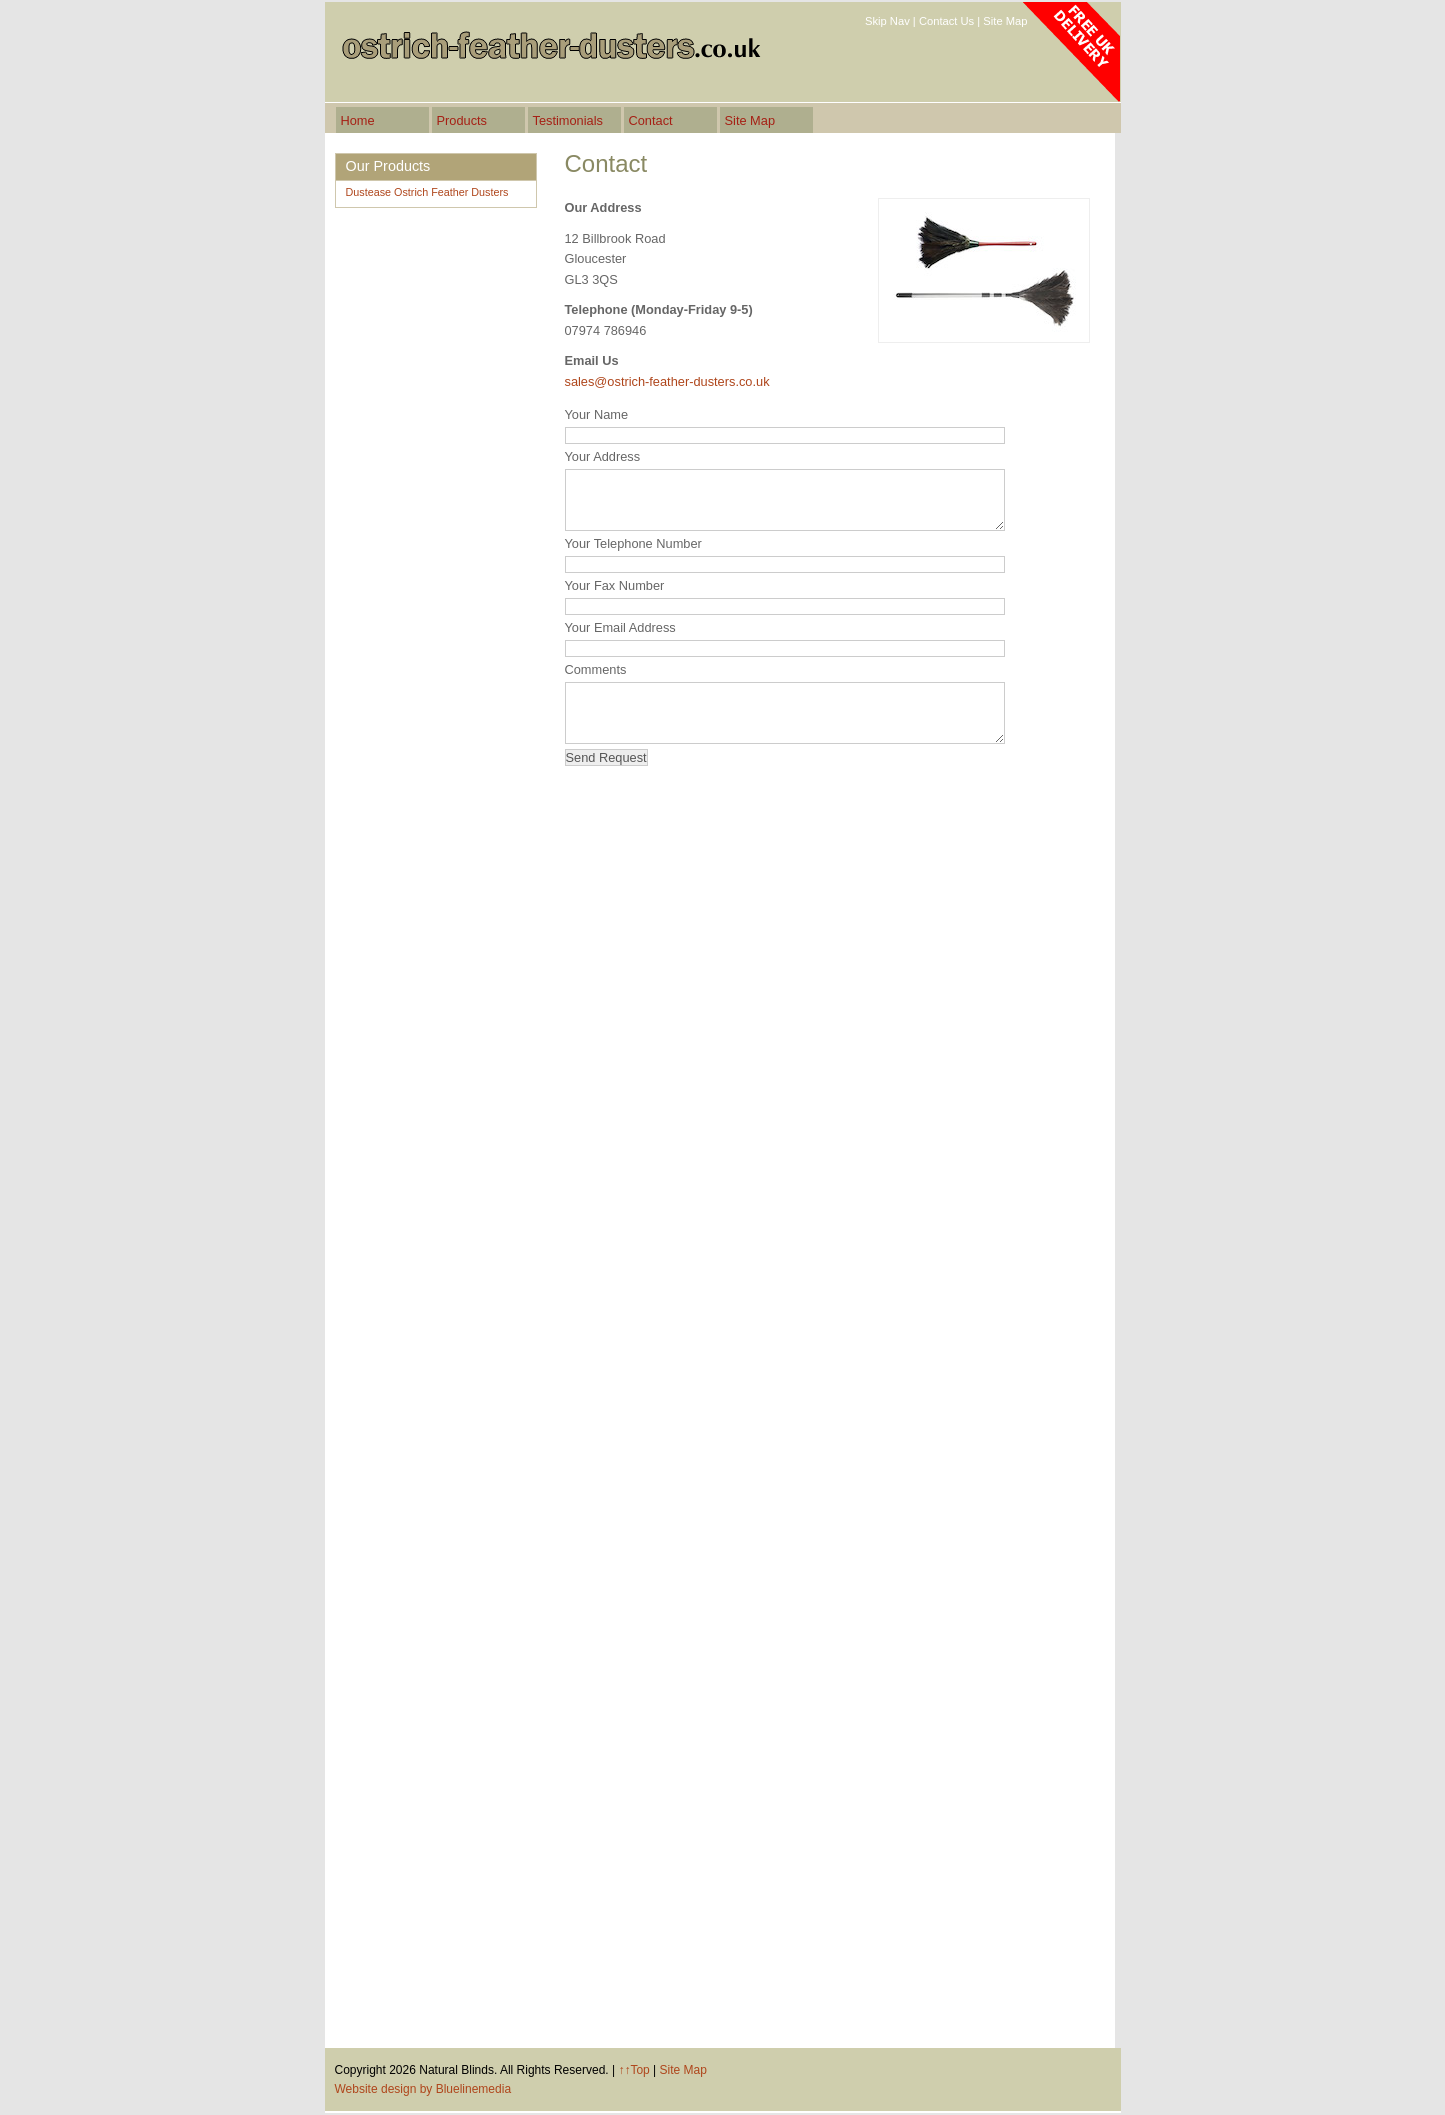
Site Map (1005, 21)
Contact (651, 120)
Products (462, 120)
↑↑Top (633, 2070)
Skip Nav (887, 21)
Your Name (597, 414)
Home (358, 120)
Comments (596, 669)
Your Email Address (620, 627)
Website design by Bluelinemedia (423, 2089)
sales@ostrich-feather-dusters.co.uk (667, 381)
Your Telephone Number (633, 543)
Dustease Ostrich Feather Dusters (427, 192)
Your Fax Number (615, 585)
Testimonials (568, 120)
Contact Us (946, 21)
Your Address (603, 456)
